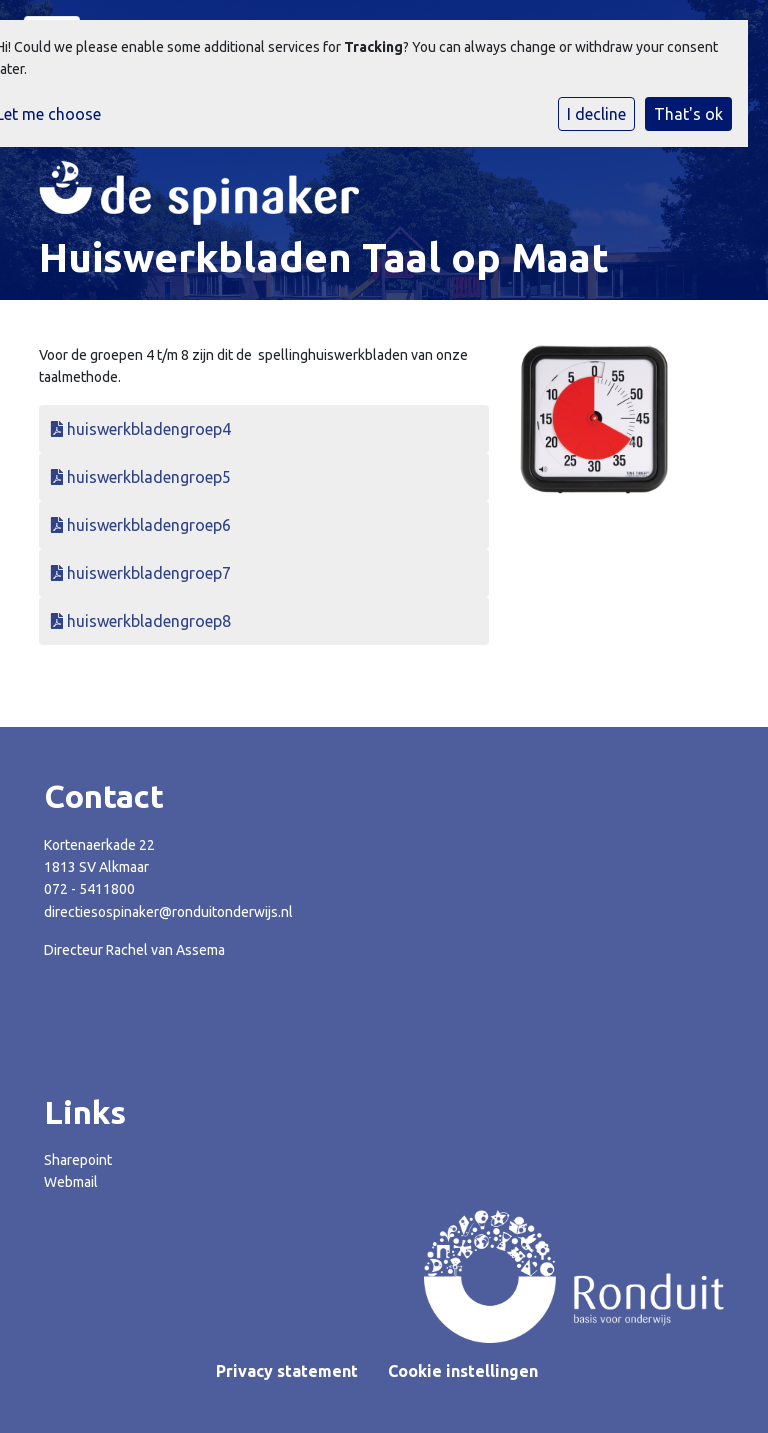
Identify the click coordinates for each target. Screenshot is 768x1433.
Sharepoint (78, 1160)
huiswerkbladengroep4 (141, 429)
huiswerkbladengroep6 (141, 525)
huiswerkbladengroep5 (141, 477)
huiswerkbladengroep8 (141, 621)
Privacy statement (287, 1371)
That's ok (688, 114)
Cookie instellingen (463, 1371)
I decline (596, 114)
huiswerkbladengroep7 (141, 573)
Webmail (71, 1182)
